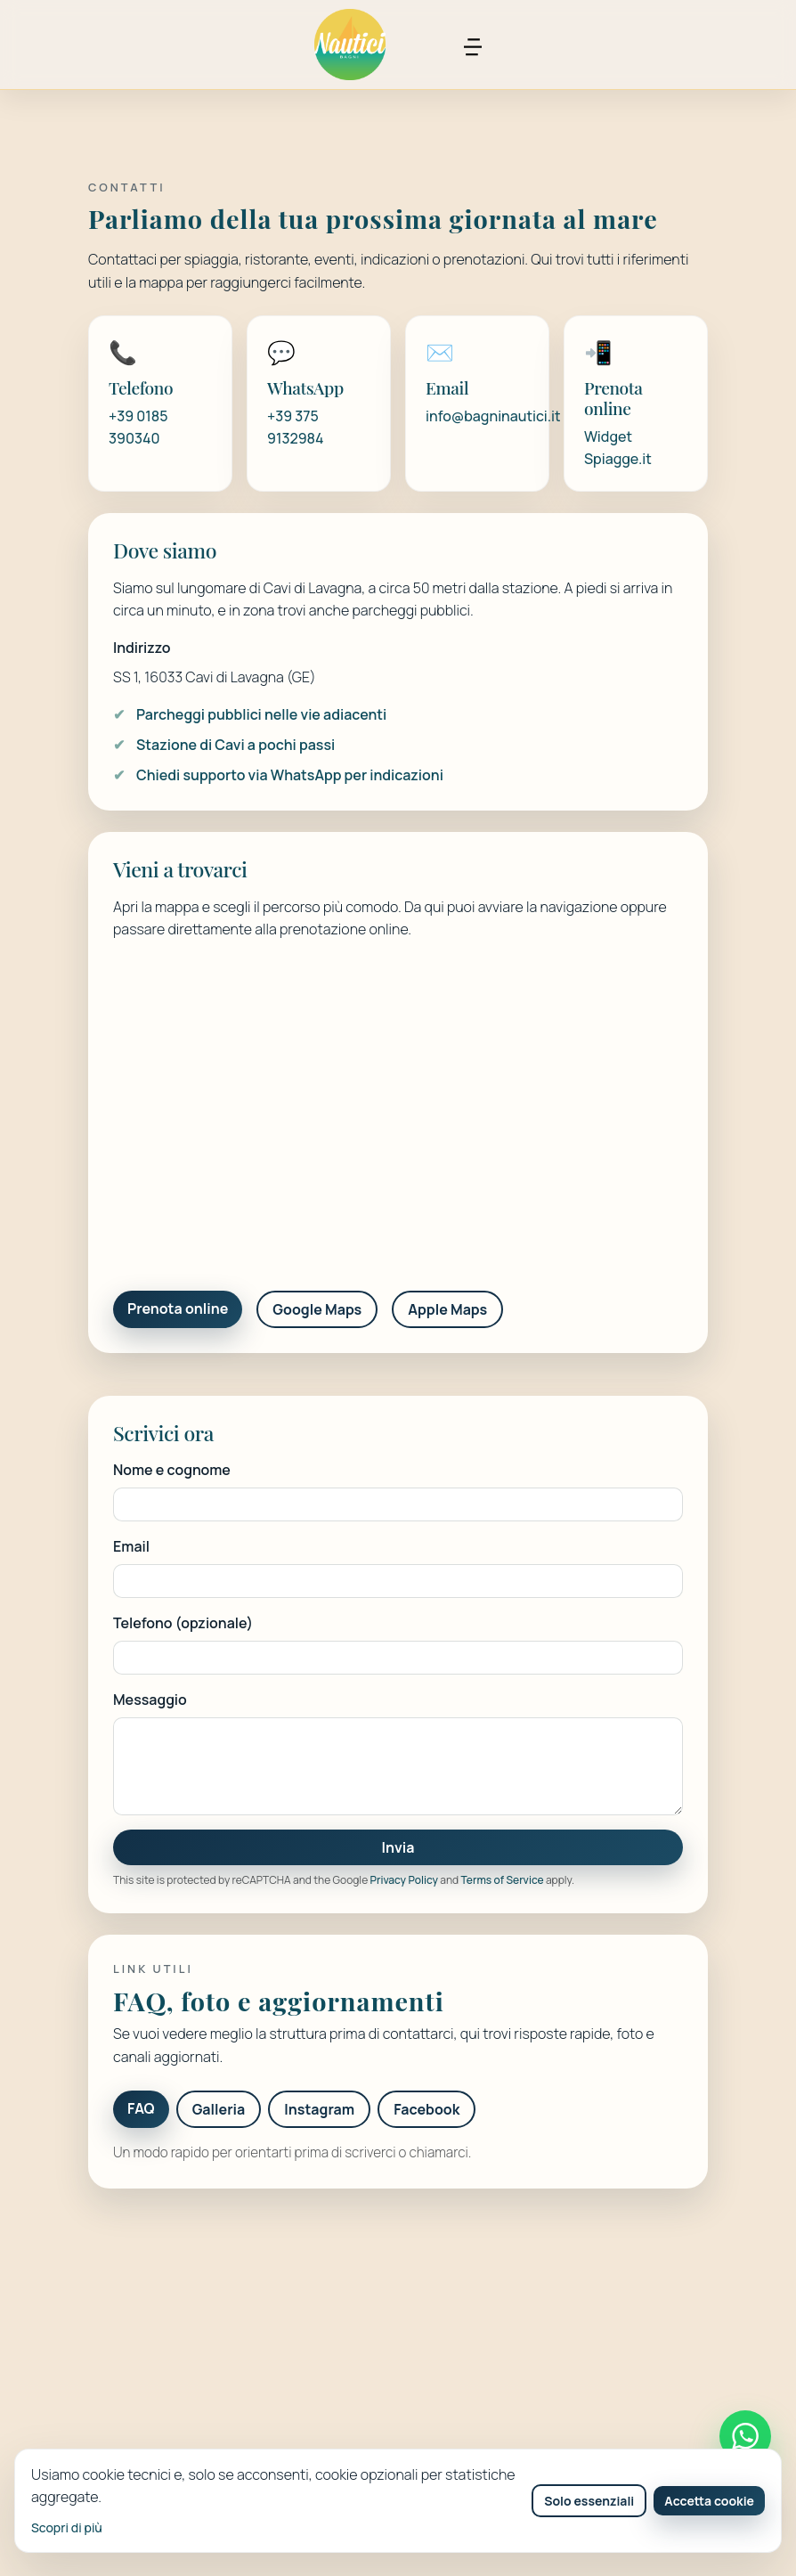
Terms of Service (502, 1879)
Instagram (319, 2109)
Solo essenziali (589, 2500)
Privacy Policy (404, 1879)
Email (131, 1546)
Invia (397, 1847)
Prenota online (177, 1308)
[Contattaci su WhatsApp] (745, 2436)
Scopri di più (66, 2527)
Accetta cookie (709, 2500)
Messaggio (150, 1699)
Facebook (426, 2109)
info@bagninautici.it (493, 416)
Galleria (219, 2109)
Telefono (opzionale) (183, 1623)
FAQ (141, 2108)
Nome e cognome (172, 1470)
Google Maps (316, 1309)
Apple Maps (447, 1309)
